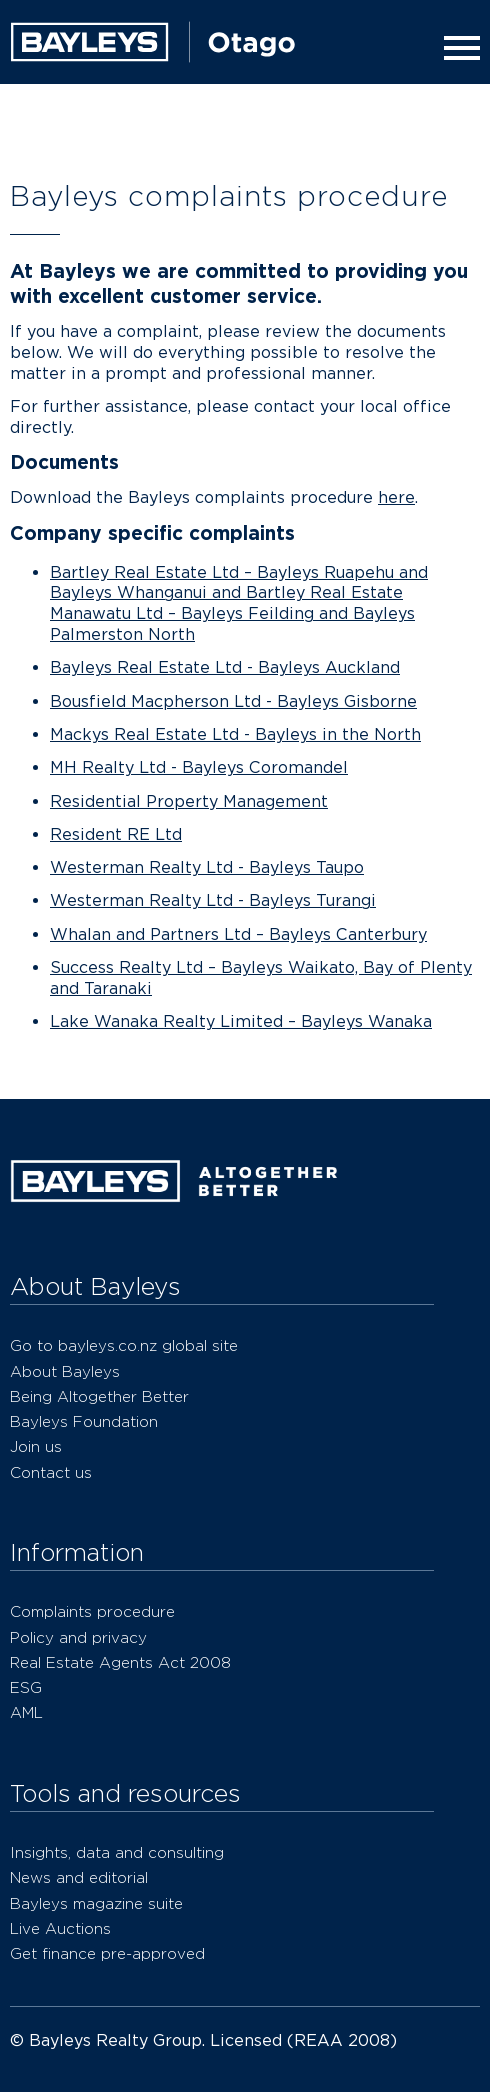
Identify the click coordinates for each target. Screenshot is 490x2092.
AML (26, 1712)
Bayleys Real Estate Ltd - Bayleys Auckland (225, 667)
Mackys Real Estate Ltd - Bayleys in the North (235, 734)
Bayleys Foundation (84, 1421)
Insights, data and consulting (117, 1852)
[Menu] (458, 48)
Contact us (51, 1472)
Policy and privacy (78, 1637)
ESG (26, 1687)
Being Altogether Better (99, 1396)
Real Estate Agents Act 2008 (120, 1662)
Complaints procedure (92, 1611)
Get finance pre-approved (107, 1953)
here (396, 497)
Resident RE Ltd (116, 834)
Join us (36, 1446)
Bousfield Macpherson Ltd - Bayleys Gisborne (233, 701)
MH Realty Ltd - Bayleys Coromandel (199, 767)
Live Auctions (60, 1928)
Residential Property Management (189, 801)
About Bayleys (65, 1371)
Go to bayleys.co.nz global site (124, 1345)
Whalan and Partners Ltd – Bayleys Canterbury (238, 934)
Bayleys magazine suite (96, 1903)
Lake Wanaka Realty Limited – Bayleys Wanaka (241, 1021)
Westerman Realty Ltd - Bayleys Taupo (207, 867)
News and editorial (79, 1877)
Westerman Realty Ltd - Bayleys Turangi (213, 900)
